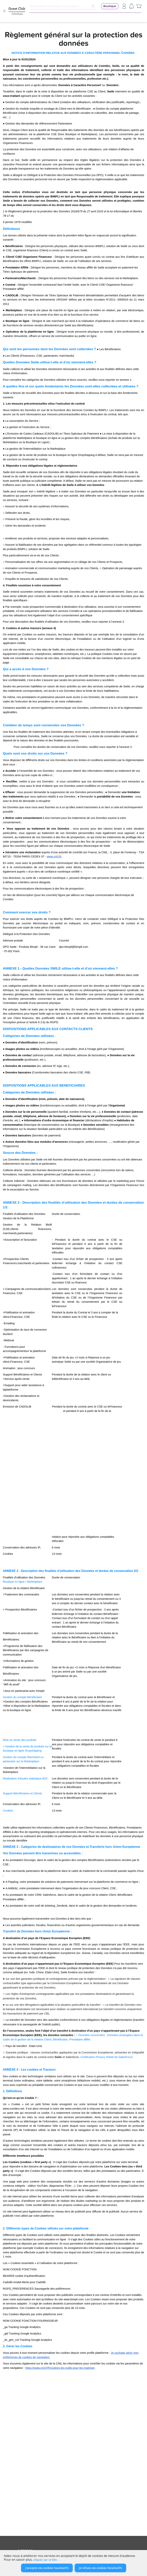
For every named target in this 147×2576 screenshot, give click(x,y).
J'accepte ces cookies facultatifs (47, 2568)
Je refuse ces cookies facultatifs (100, 2568)
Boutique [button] (109, 6)
